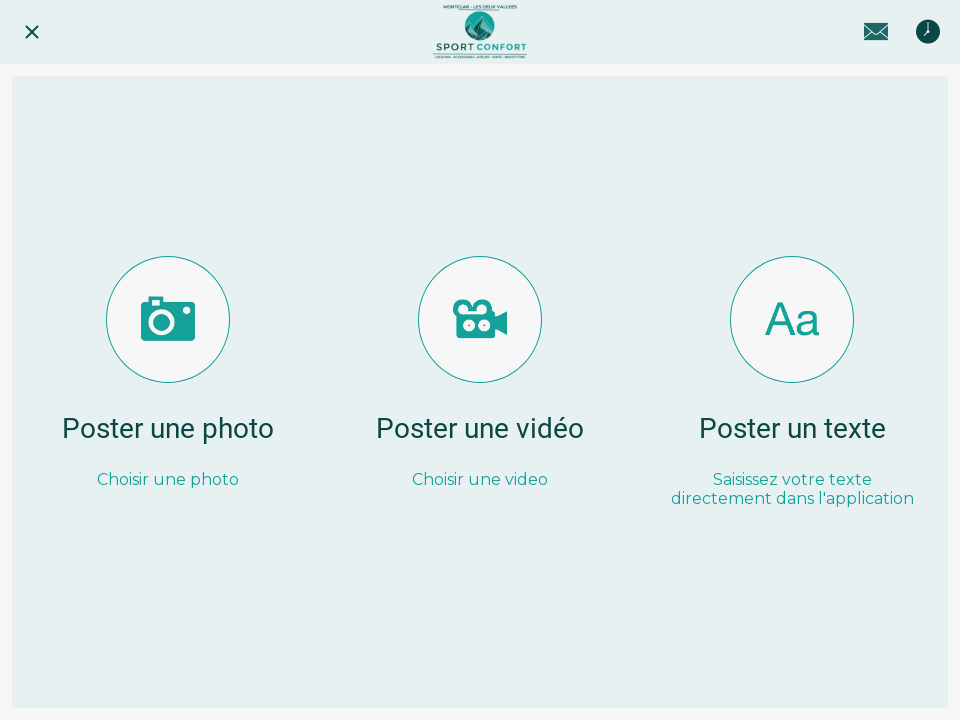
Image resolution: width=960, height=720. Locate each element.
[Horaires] (928, 32)
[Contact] (876, 32)
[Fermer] (32, 32)
